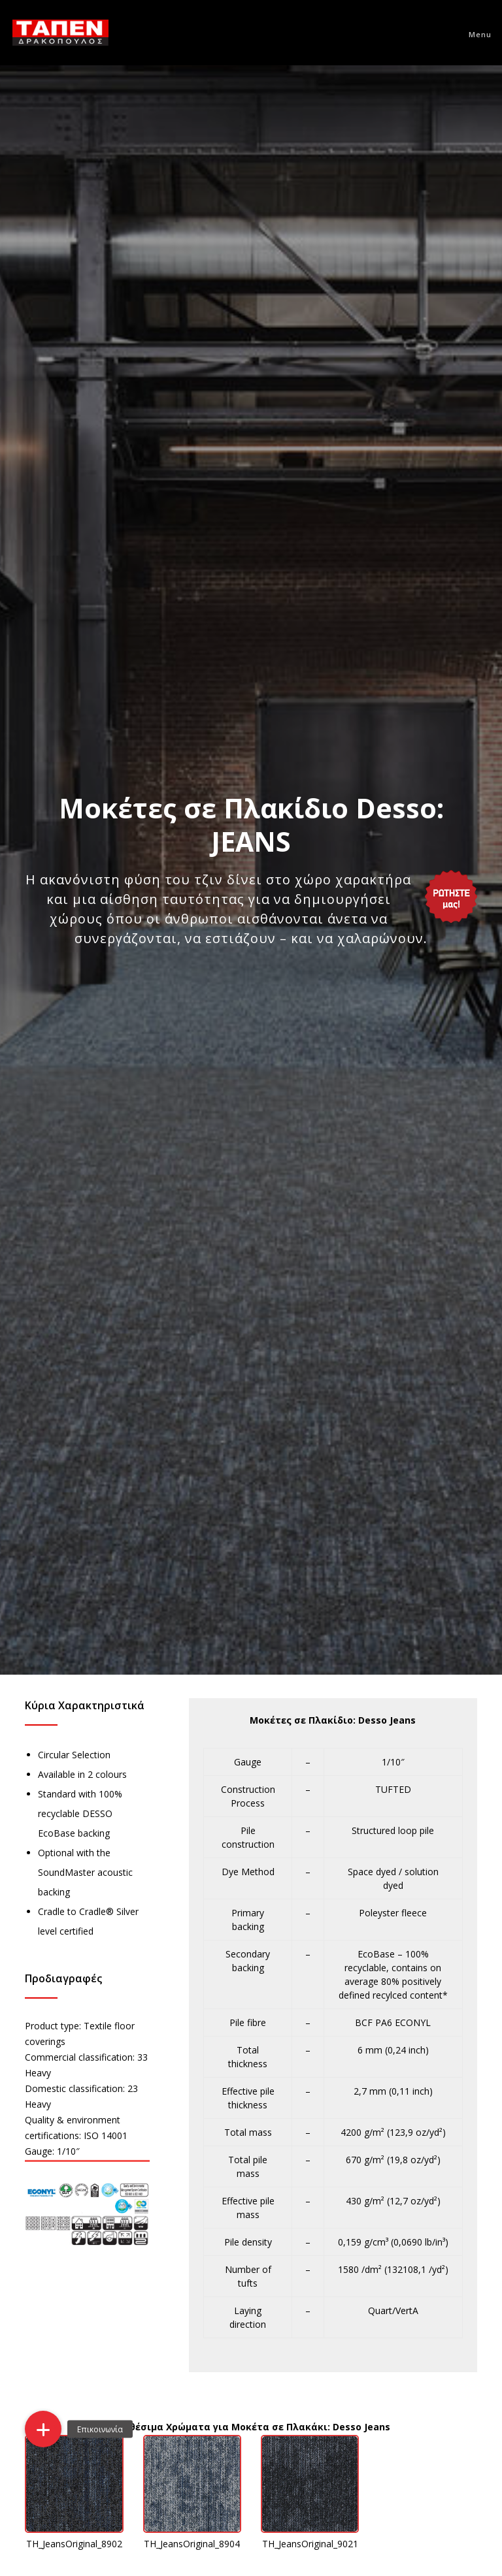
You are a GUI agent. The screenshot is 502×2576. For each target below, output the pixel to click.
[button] (43, 2429)
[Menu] (474, 32)
